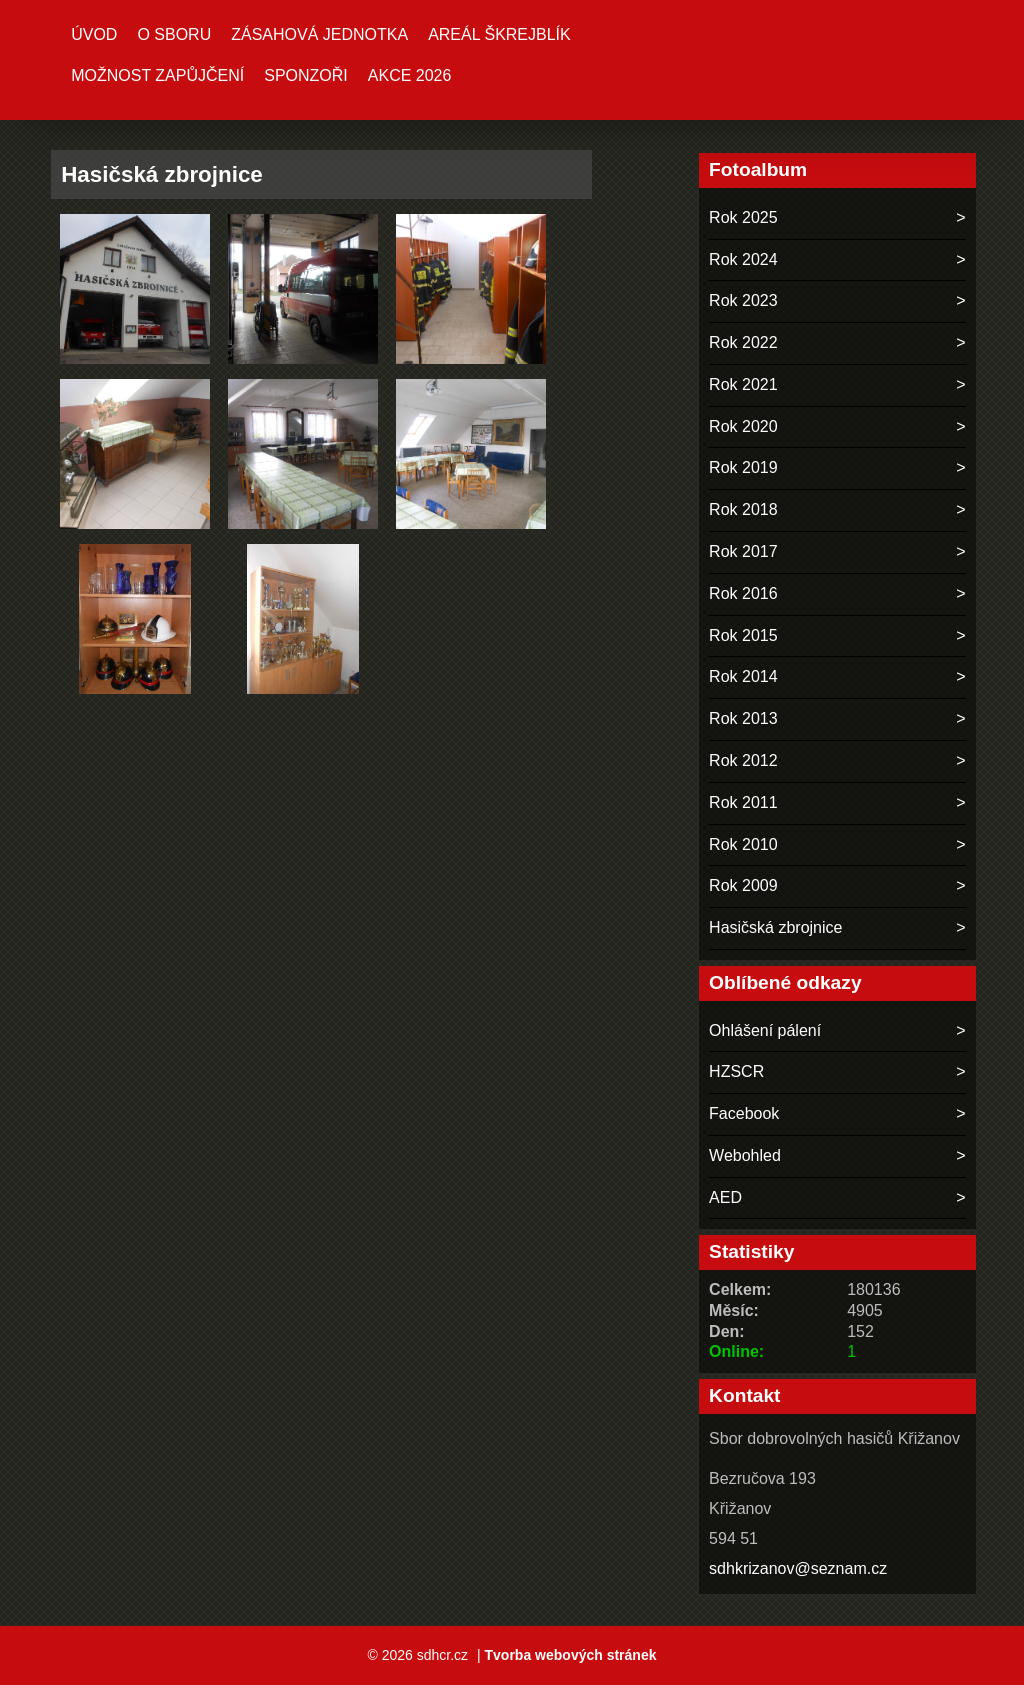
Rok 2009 (743, 885)
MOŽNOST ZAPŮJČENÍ (157, 75)
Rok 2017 (743, 551)
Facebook (744, 1113)
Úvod (94, 34)
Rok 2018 (743, 509)
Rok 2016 (743, 593)
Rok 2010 (743, 844)
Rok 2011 (743, 802)
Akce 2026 (410, 75)
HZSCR (736, 1071)
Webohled (745, 1155)
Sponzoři (306, 75)
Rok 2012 (743, 760)
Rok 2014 (743, 676)
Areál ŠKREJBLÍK (499, 34)
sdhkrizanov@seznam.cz (798, 1568)
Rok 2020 (743, 426)
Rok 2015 (743, 635)
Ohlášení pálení (765, 1030)
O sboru (174, 34)
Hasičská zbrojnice (775, 927)
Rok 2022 (743, 342)
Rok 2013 (743, 718)
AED (725, 1197)
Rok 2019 (743, 467)
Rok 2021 (743, 384)
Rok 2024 (743, 259)
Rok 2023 (743, 300)
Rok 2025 (743, 217)
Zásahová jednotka (319, 34)
